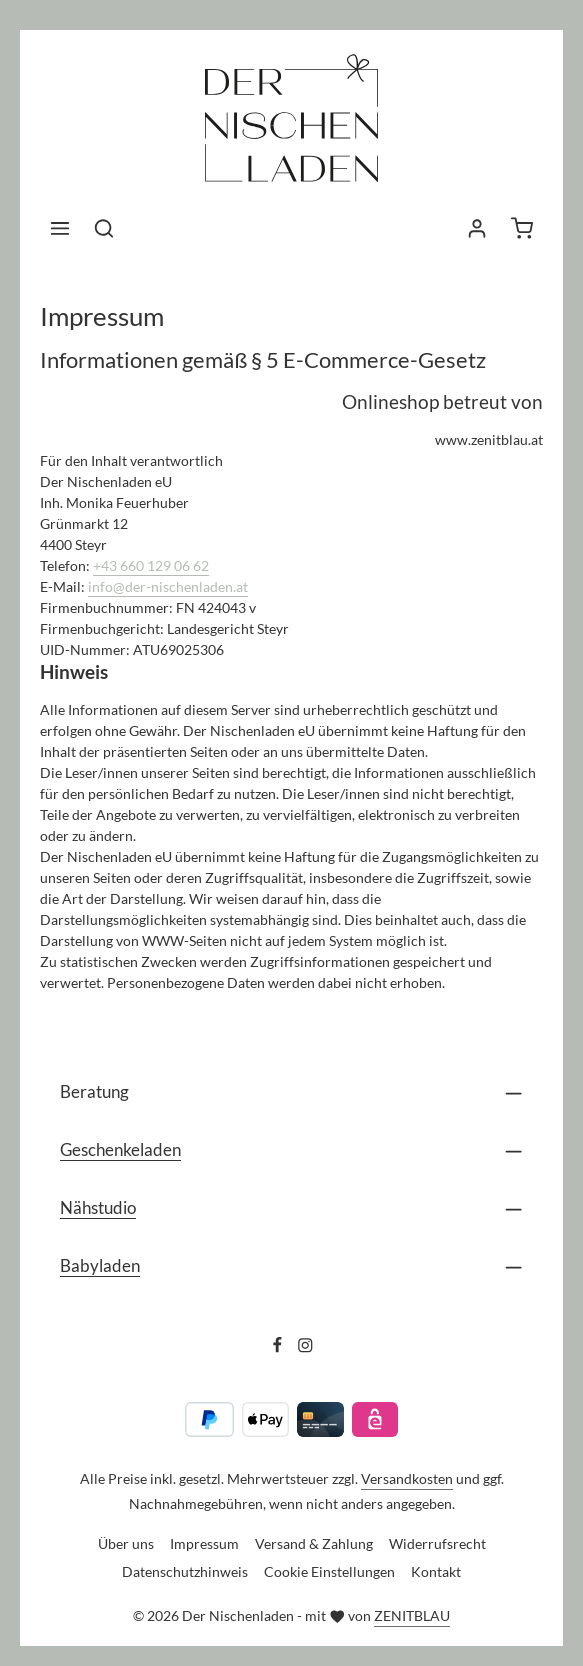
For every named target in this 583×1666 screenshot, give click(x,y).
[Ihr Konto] (477, 228)
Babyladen (100, 1265)
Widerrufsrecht (437, 1543)
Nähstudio (98, 1207)
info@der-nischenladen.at (168, 586)
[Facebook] (279, 1347)
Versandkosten (407, 1478)
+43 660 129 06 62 (151, 565)
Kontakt (436, 1571)
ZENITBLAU (412, 1615)
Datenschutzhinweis (185, 1571)
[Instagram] (305, 1347)
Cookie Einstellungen (329, 1571)
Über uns (126, 1543)
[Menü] (60, 228)
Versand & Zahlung (314, 1543)
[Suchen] (104, 228)
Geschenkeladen (120, 1149)
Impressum (204, 1543)
